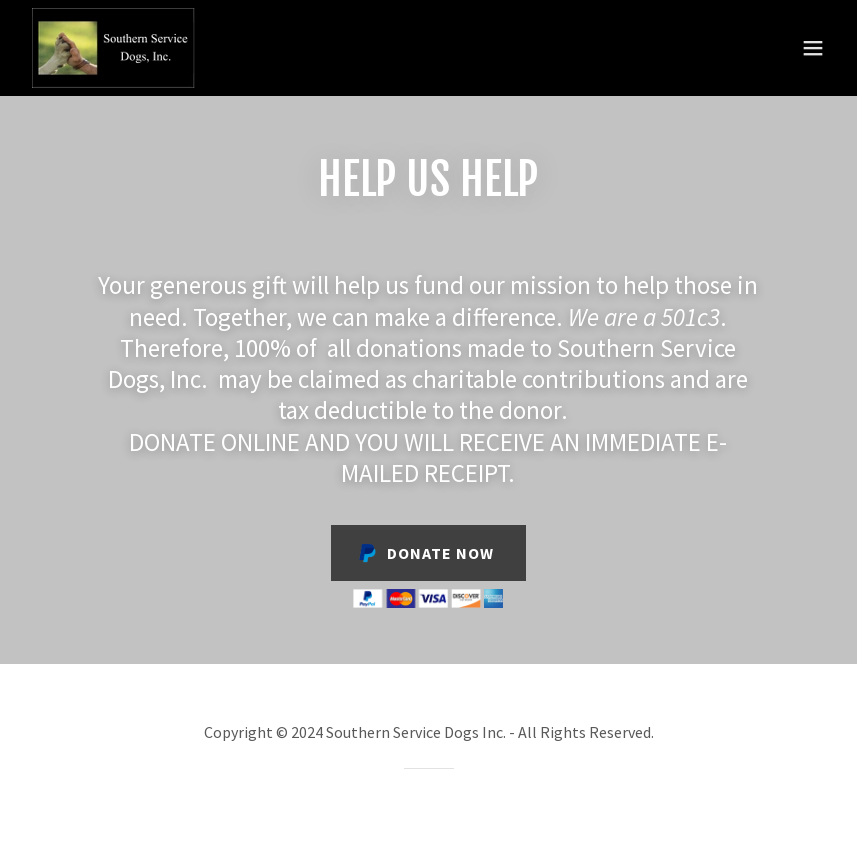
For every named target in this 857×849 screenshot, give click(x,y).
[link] (115, 48)
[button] (813, 48)
